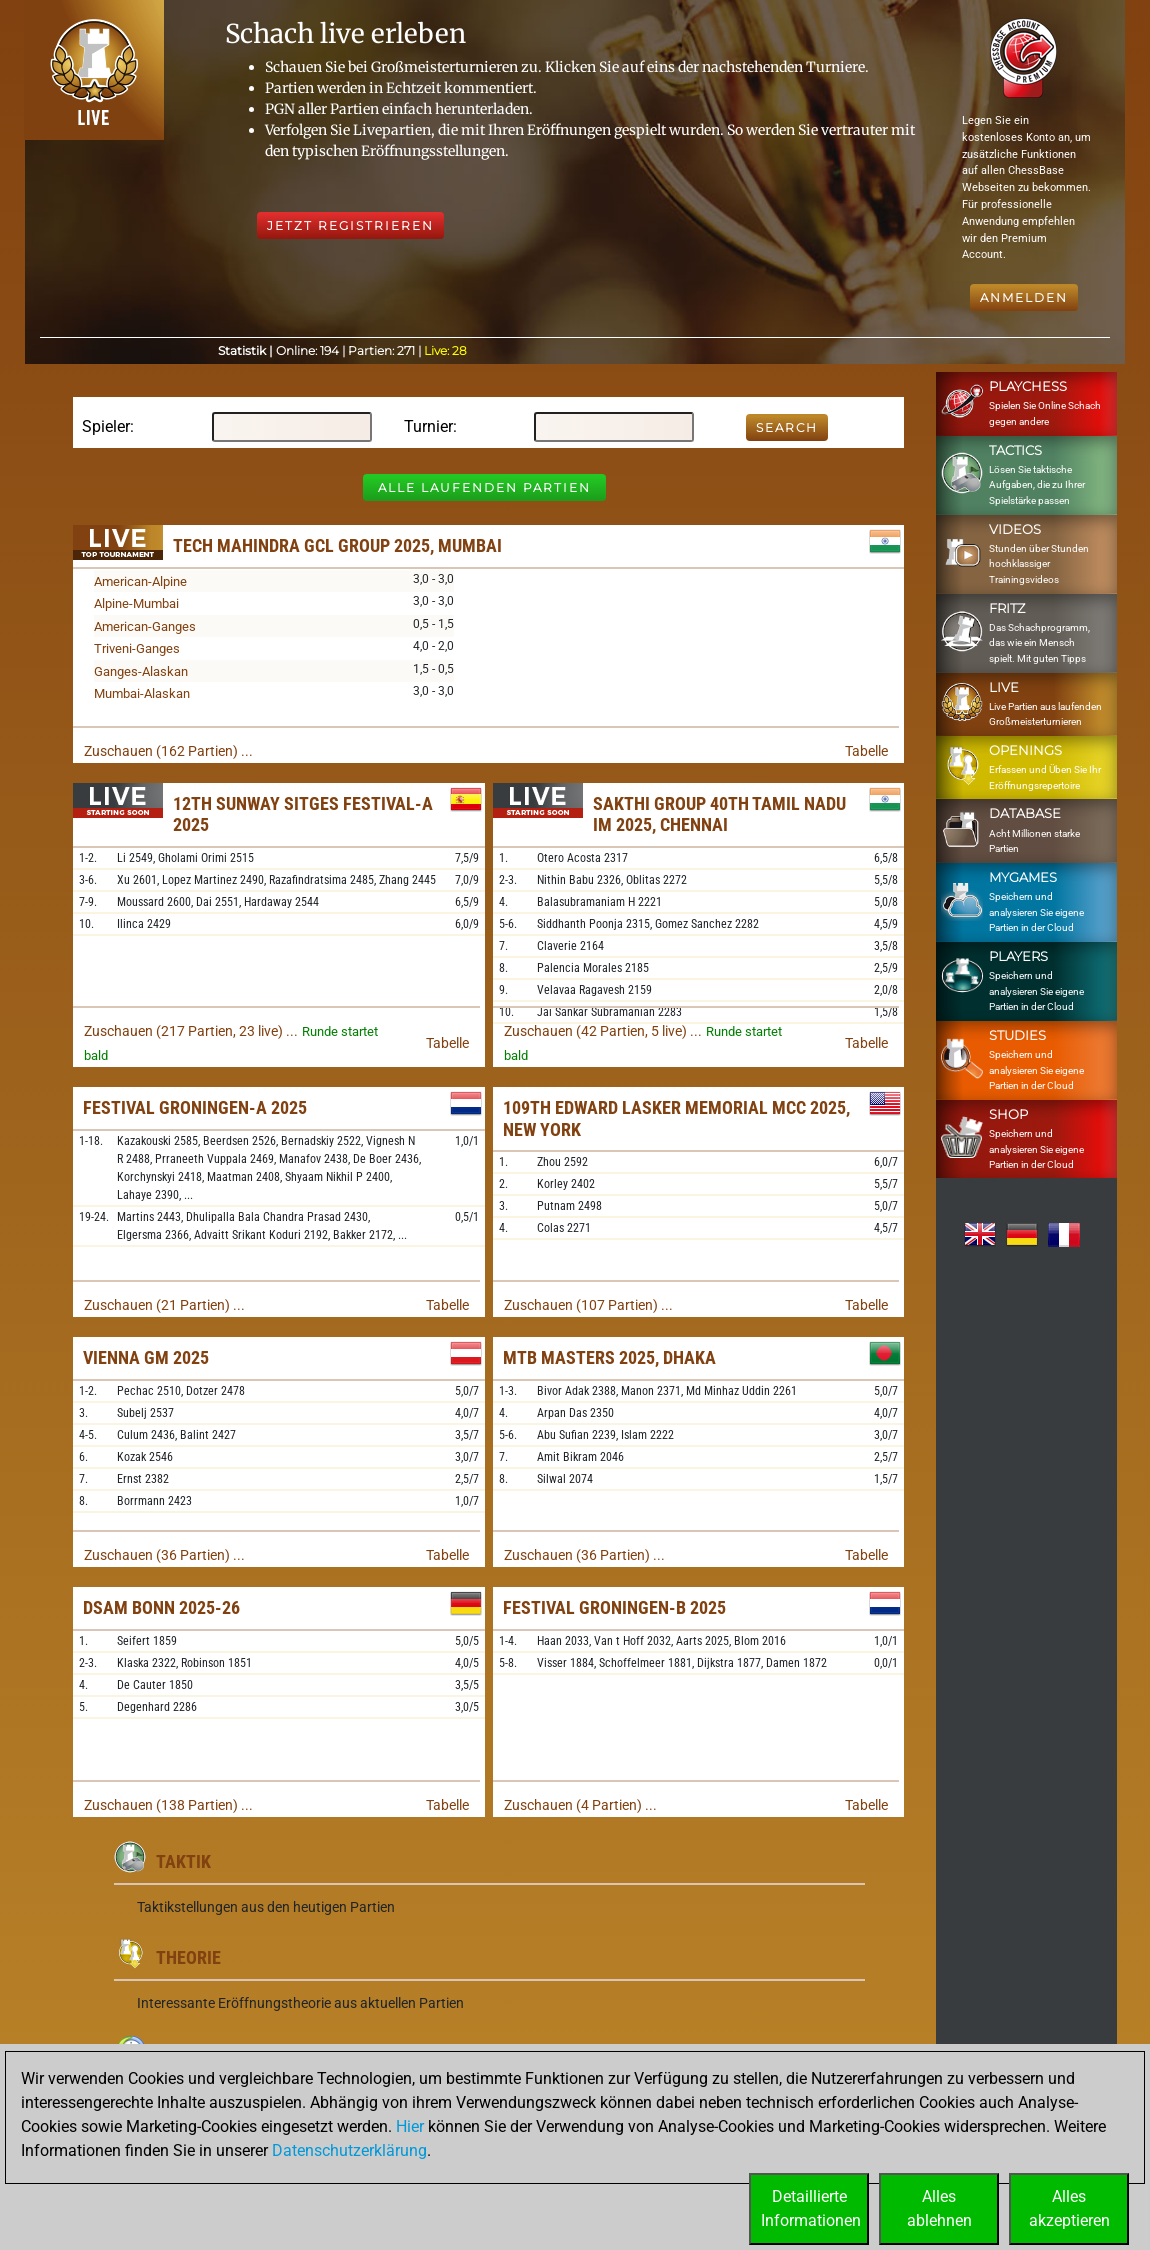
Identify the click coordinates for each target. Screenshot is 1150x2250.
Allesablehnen (939, 2208)
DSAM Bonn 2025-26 (161, 1607)
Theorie (188, 1957)
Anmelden (1024, 297)
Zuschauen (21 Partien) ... (164, 1305)
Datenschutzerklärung (349, 2150)
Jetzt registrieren (350, 225)
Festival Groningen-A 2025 (195, 1107)
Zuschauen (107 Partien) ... (588, 1305)
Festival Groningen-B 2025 (614, 1607)
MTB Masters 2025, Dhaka (609, 1357)
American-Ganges (145, 626)
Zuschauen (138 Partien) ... (168, 1805)
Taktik (183, 1861)
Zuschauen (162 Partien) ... (168, 751)
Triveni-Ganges (137, 648)
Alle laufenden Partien (484, 487)
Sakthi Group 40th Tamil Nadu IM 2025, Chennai (719, 814)
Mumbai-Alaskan (142, 693)
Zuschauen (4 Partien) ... (580, 1805)
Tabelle (866, 751)
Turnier (428, 426)
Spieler (106, 426)
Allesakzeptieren (1069, 2208)
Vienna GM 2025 (146, 1357)
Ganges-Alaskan (141, 671)
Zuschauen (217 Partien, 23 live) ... (191, 1031)
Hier (410, 2126)
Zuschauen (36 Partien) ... (164, 1555)
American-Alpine (140, 581)
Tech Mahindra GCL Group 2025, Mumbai (337, 545)
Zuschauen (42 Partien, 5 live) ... (603, 1031)
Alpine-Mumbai (136, 603)
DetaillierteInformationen (811, 2208)
